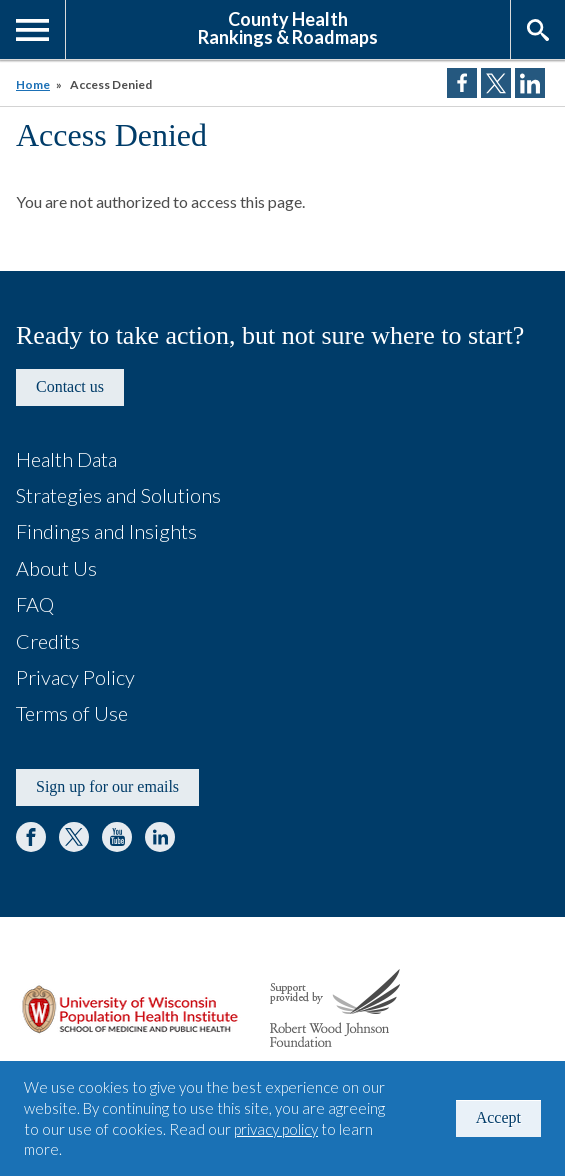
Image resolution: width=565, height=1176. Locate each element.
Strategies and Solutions (118, 495)
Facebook (31, 837)
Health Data (66, 459)
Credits (48, 641)
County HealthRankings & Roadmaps (288, 27)
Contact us (70, 386)
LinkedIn (160, 837)
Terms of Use (72, 713)
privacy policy (276, 1129)
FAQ (35, 604)
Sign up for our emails (107, 786)
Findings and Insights (106, 531)
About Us (56, 568)
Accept (498, 1117)
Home (33, 84)
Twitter (74, 837)
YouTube (117, 837)
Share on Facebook (462, 83)
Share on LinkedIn (530, 83)
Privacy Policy (75, 677)
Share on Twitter (496, 83)
